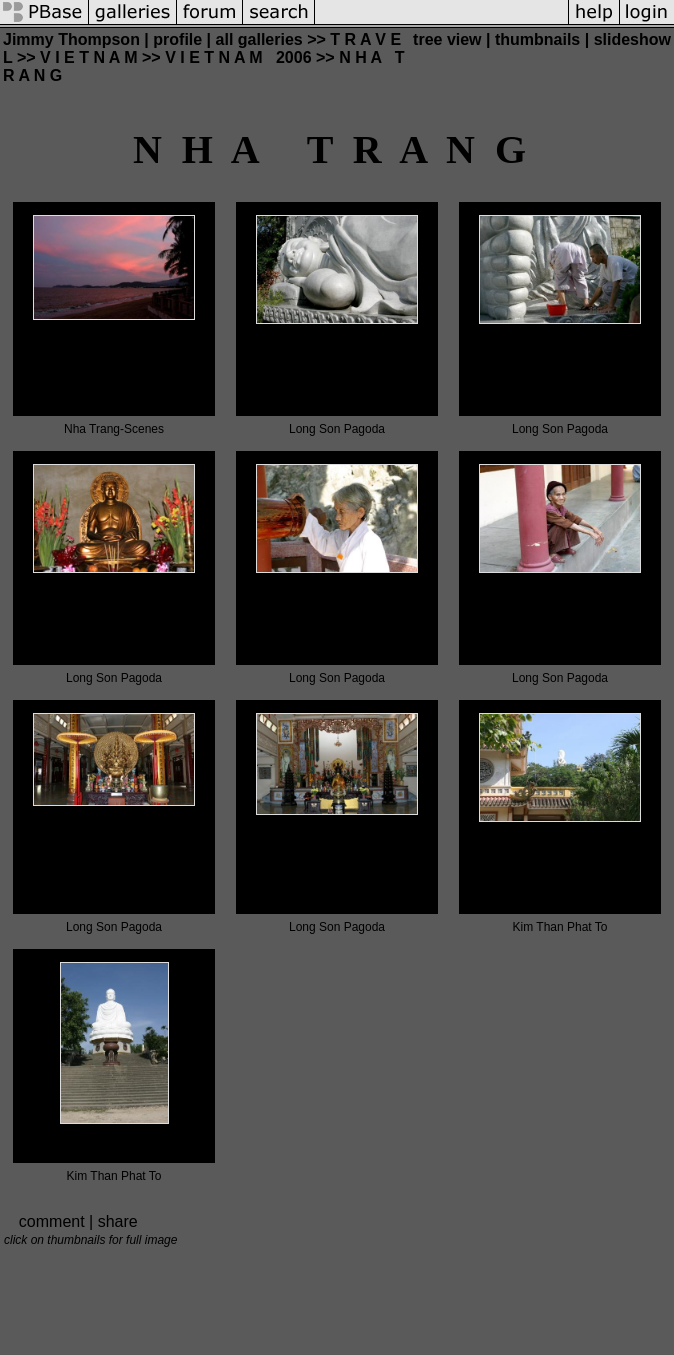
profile (177, 39)
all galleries (259, 39)
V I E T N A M (88, 57)
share (118, 1221)
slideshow (632, 39)
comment (52, 1221)
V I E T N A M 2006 (238, 57)
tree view (447, 39)
